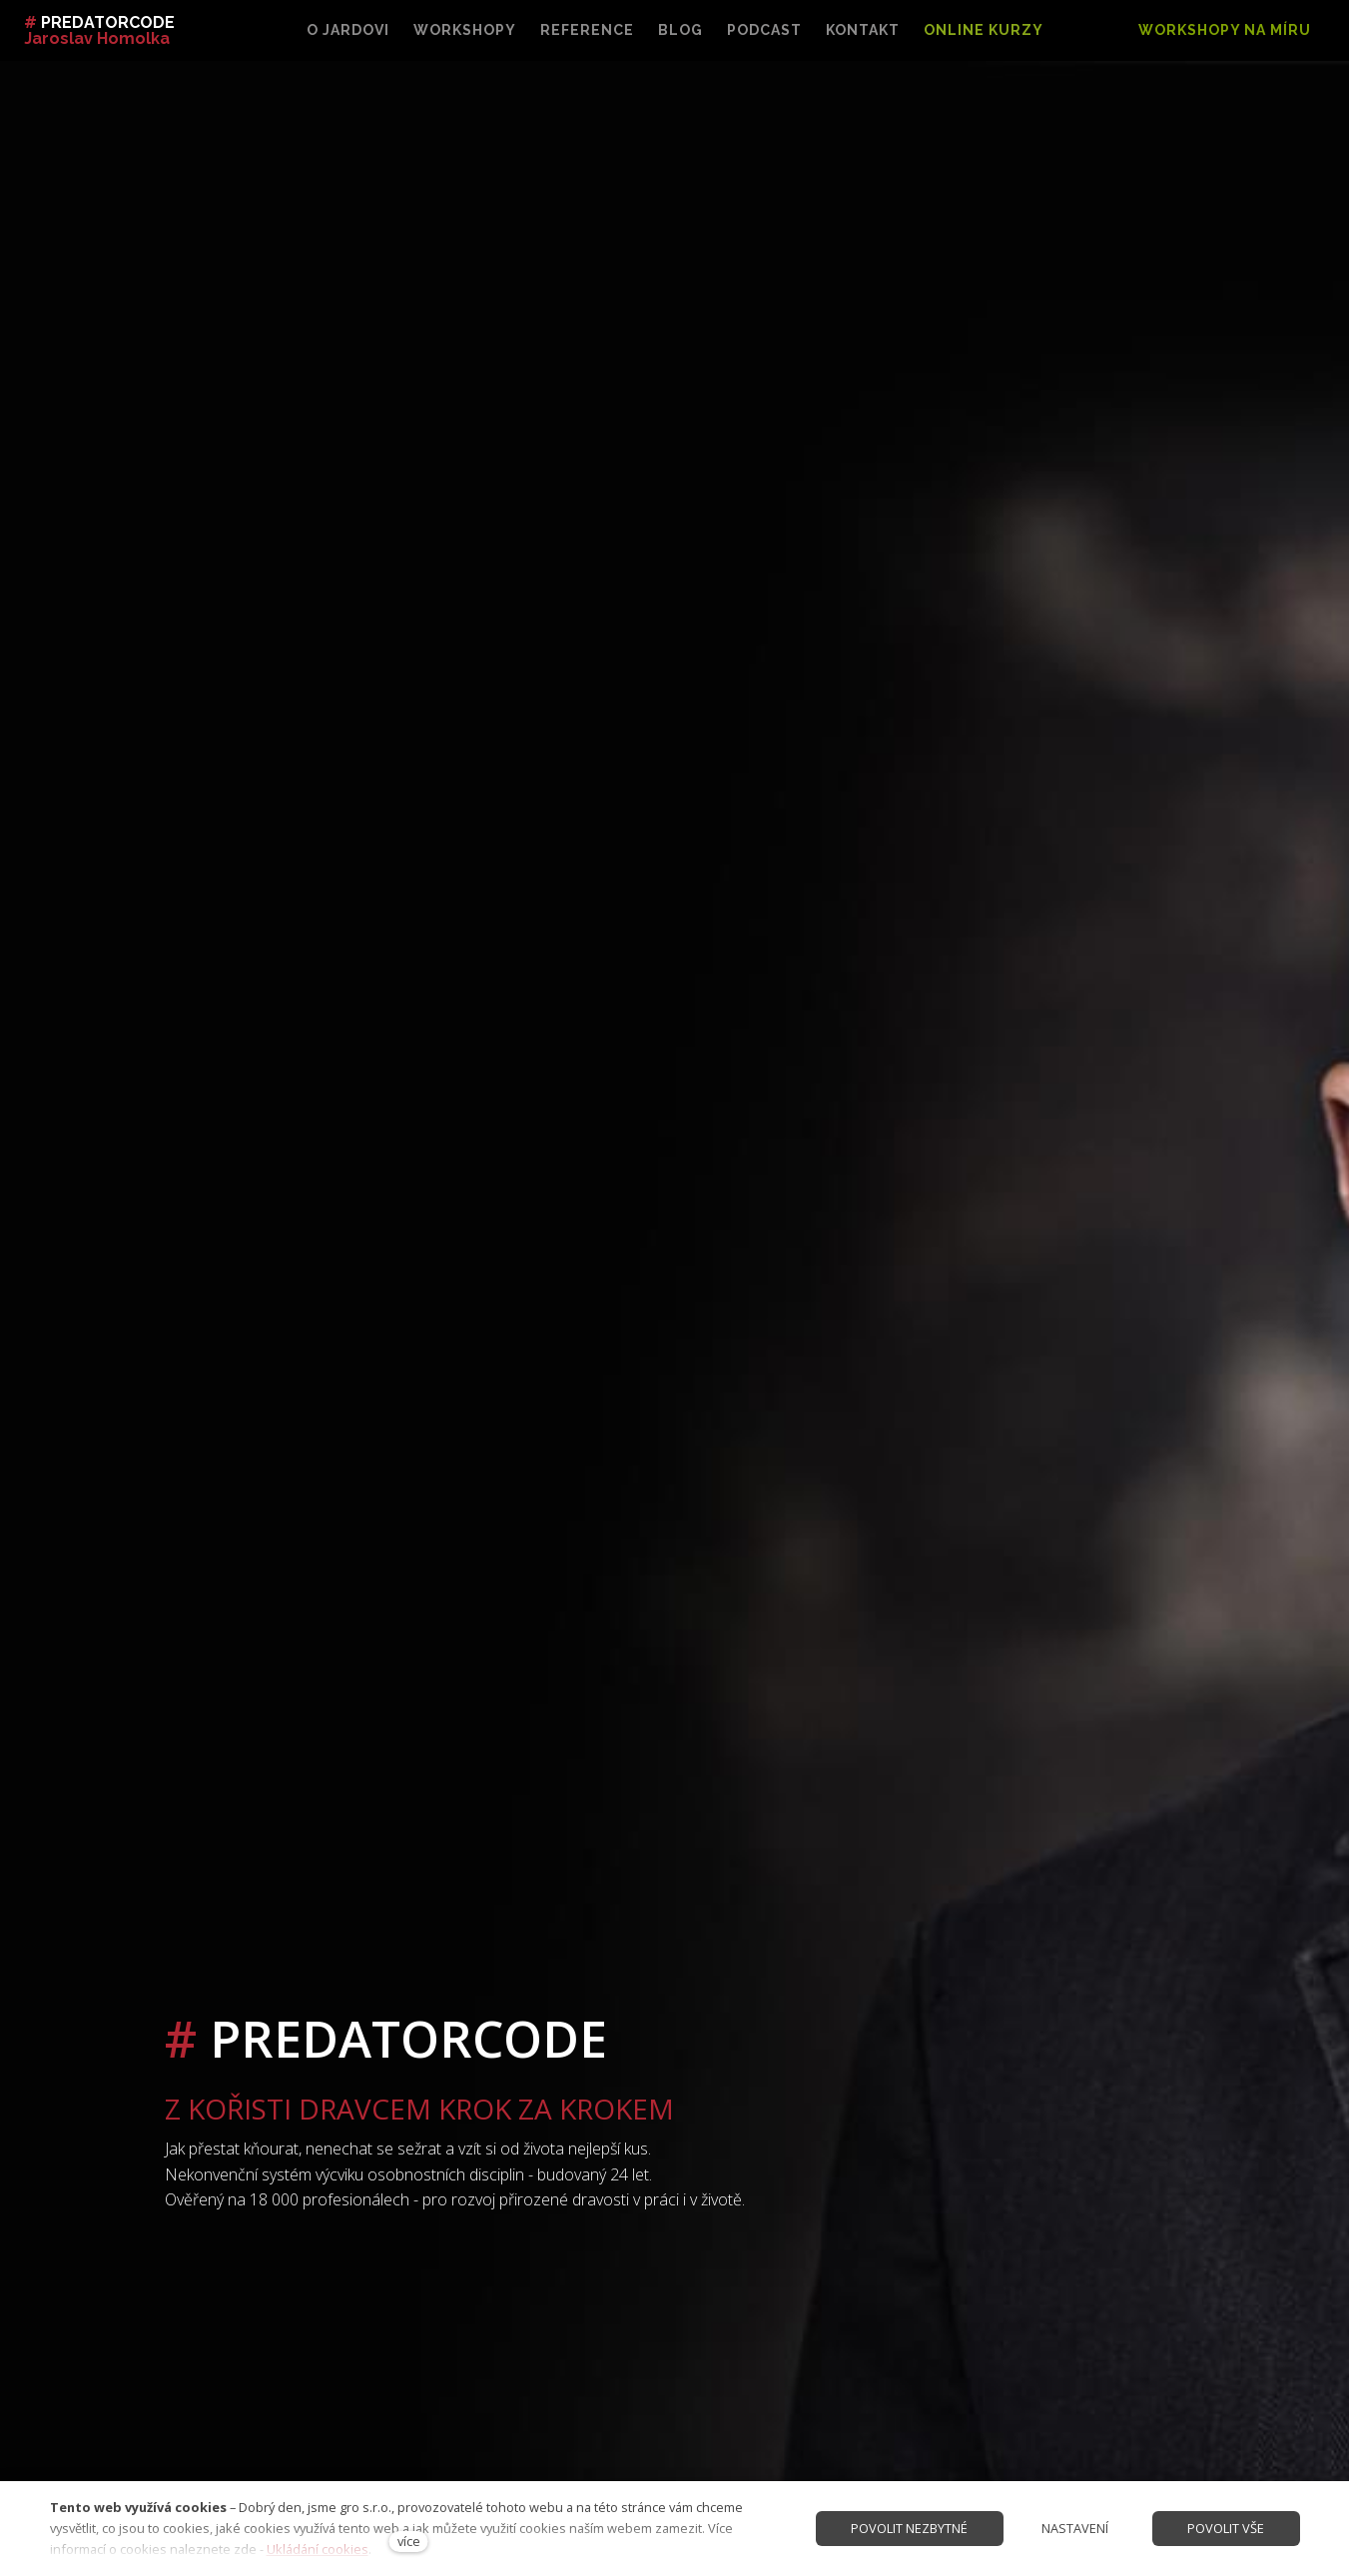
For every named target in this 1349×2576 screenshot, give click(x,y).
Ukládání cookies (317, 2549)
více (408, 2541)
